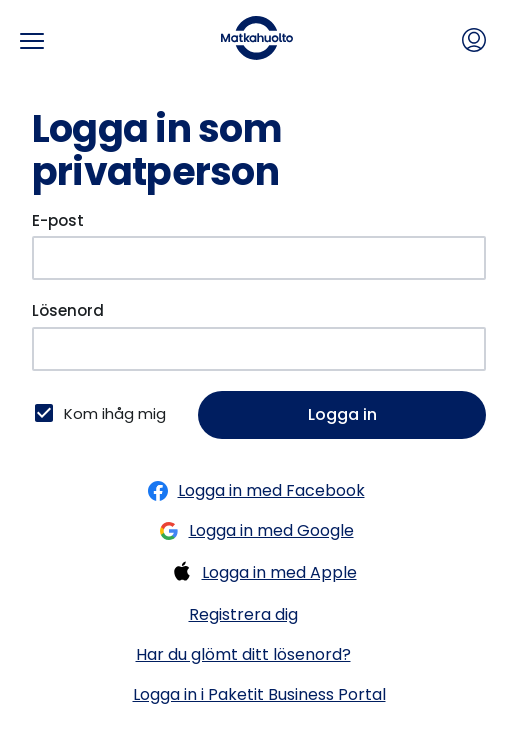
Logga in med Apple (259, 573)
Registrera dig (243, 614)
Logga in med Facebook (251, 491)
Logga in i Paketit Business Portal (259, 694)
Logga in (342, 414)
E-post (58, 220)
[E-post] (259, 258)
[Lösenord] (259, 349)
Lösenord (68, 310)
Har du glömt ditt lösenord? (243, 654)
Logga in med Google (251, 531)
